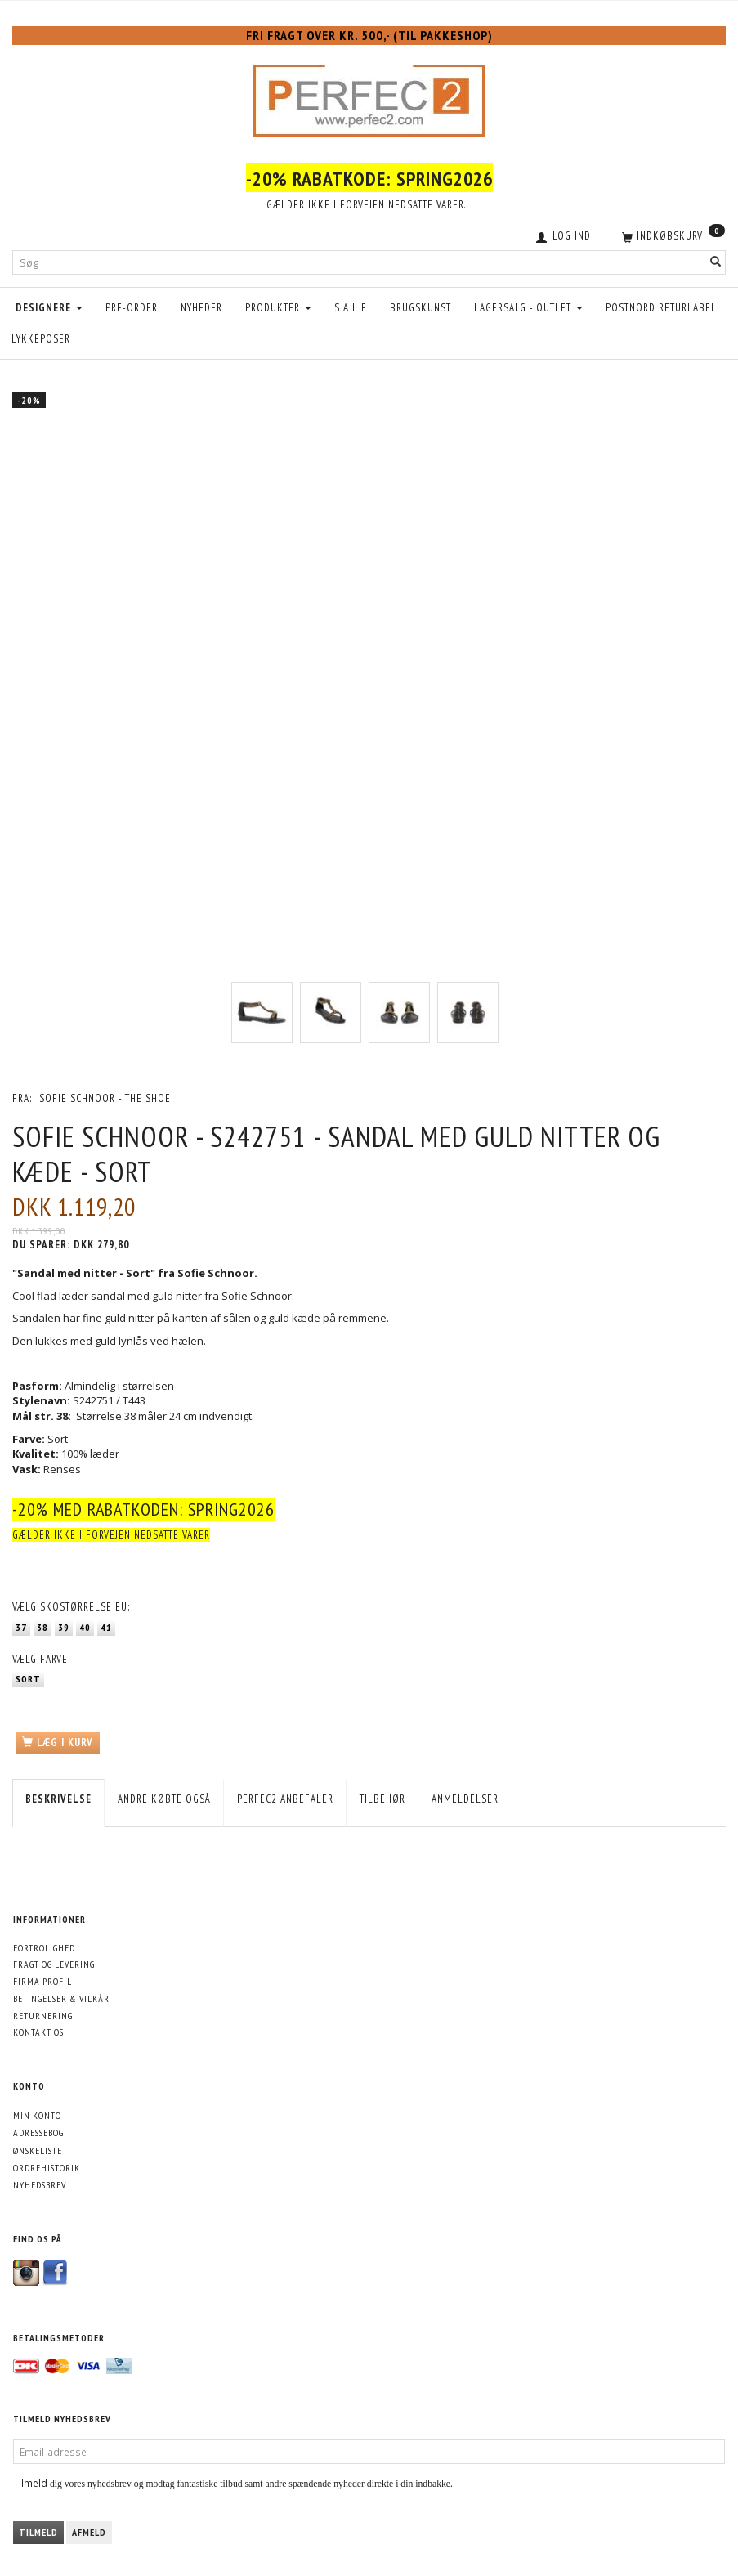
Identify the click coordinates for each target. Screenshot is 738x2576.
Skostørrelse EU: (71, 1607)
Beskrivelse (58, 1799)
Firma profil (42, 1981)
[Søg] (716, 263)
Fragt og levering (54, 1964)
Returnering (43, 2015)
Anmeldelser (465, 1799)
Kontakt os (38, 2032)
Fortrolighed (44, 1948)
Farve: (41, 1659)
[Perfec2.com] (369, 96)
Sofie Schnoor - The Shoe (105, 1098)
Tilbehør (382, 1799)
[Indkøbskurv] (672, 234)
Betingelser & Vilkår (61, 1998)
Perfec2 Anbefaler (285, 1799)
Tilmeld (38, 2532)
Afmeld (89, 2532)
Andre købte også (164, 1799)
